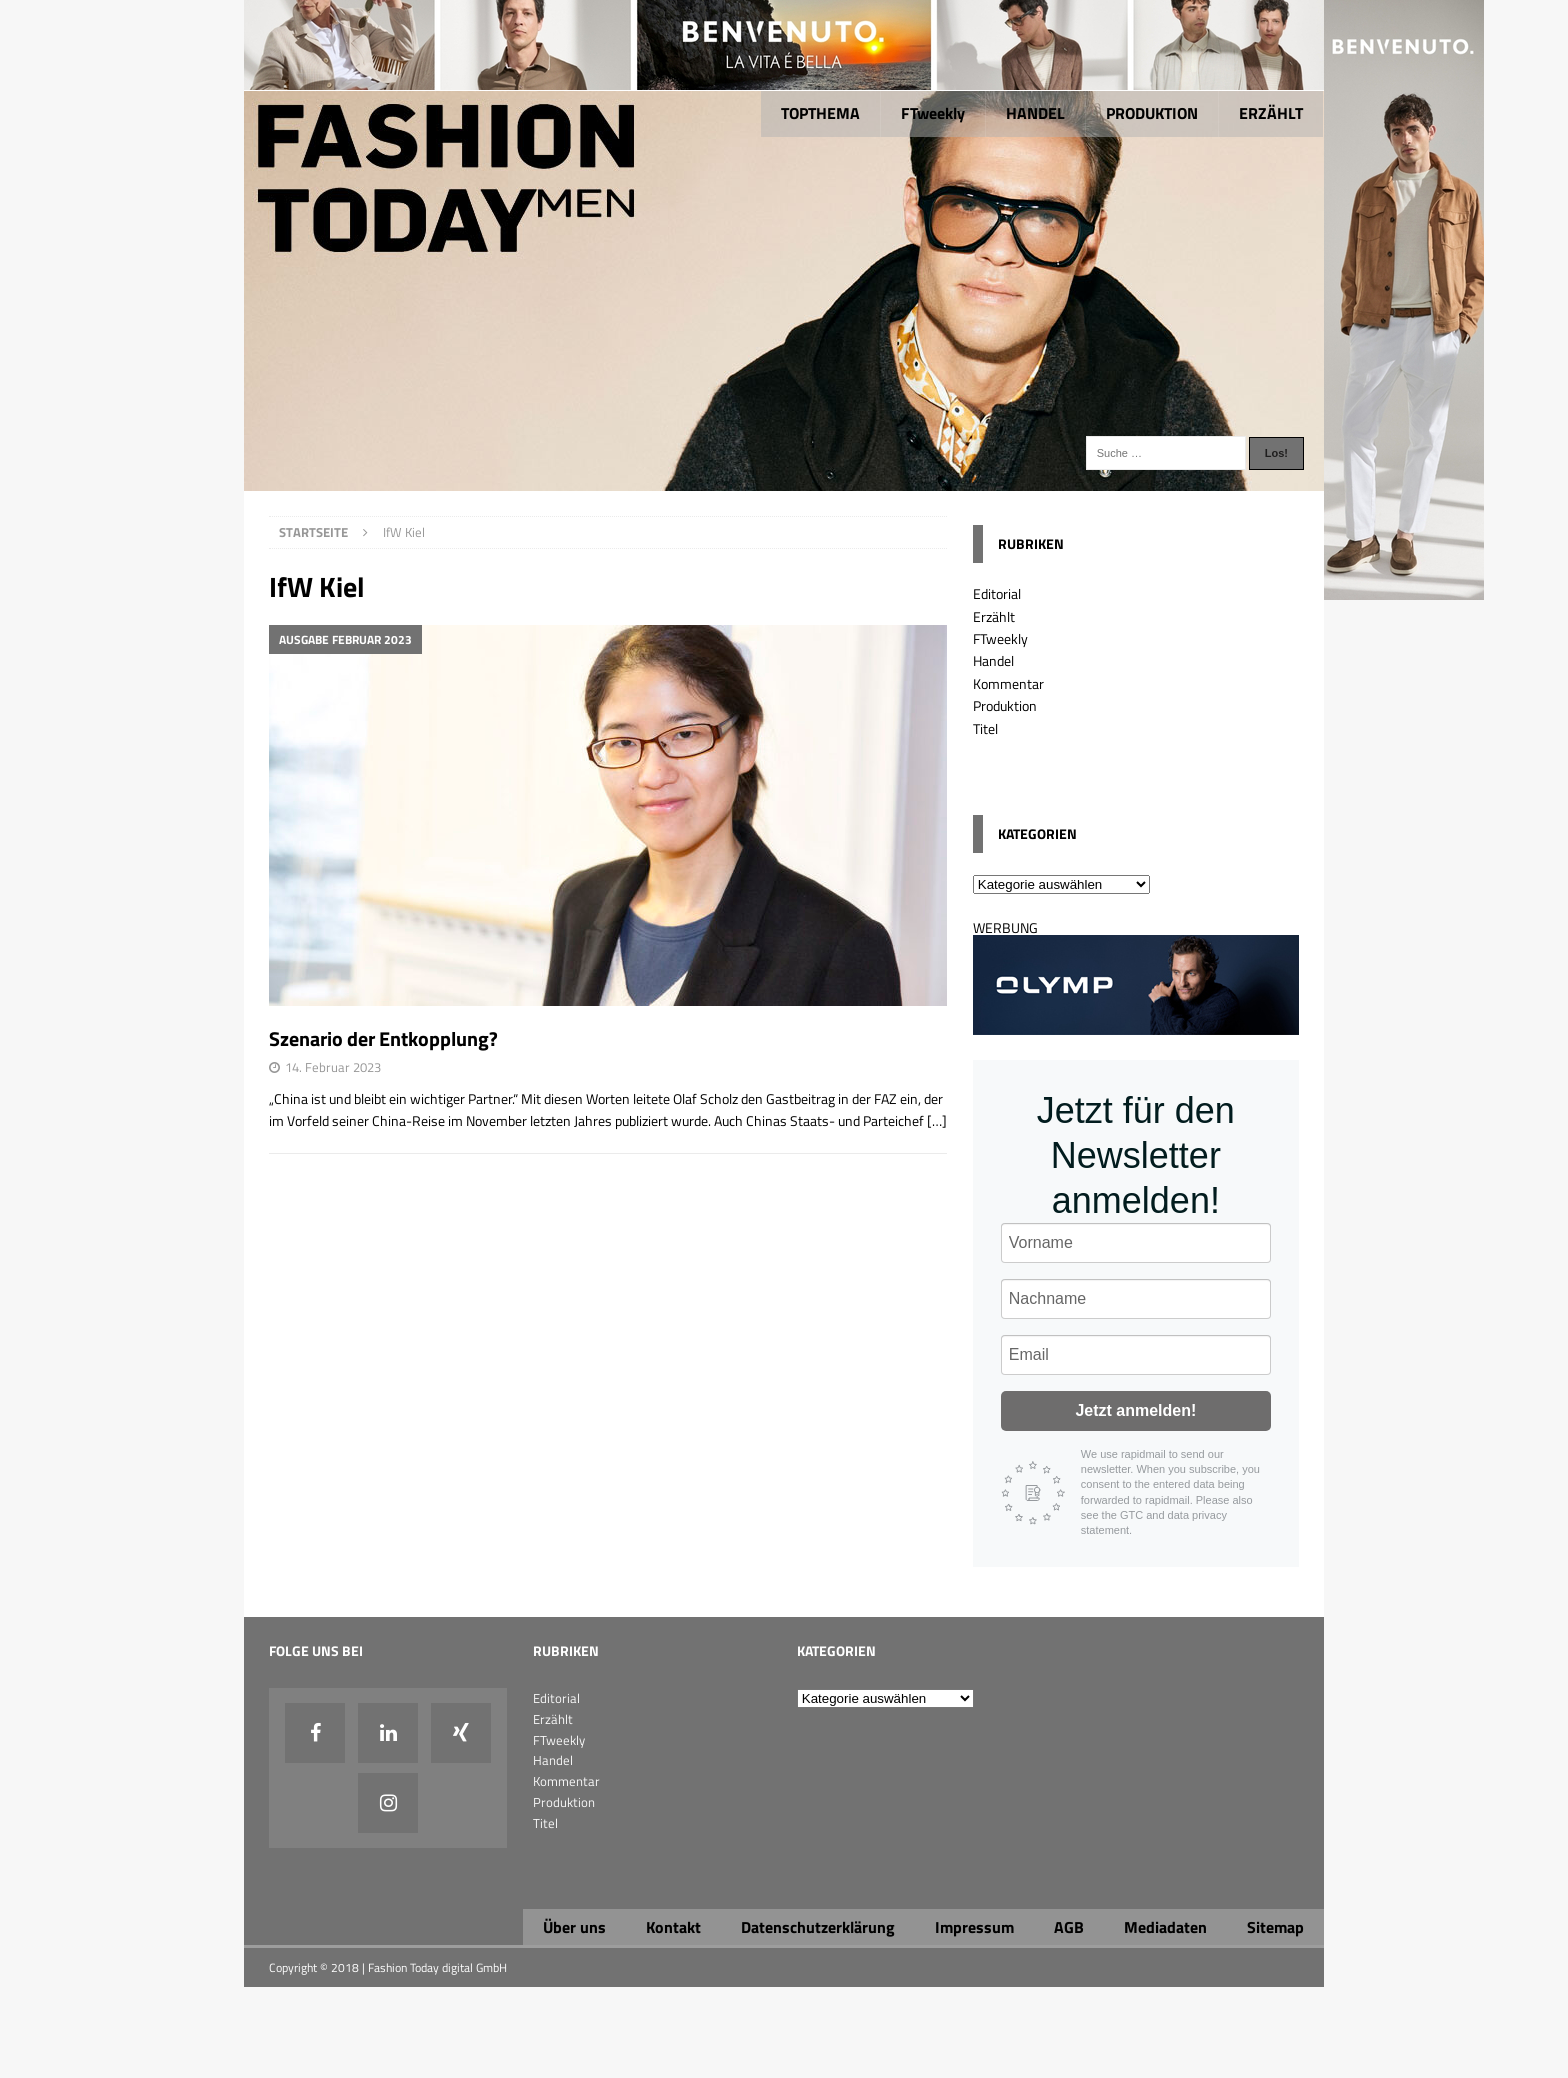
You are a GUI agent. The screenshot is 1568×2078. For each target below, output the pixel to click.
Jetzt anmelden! (1135, 1410)
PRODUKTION (1152, 113)
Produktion (1005, 705)
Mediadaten (1165, 1927)
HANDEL (1035, 113)
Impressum (974, 1927)
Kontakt (673, 1927)
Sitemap (1275, 1927)
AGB (1069, 1927)
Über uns (574, 1927)
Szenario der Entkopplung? (383, 1038)
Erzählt (994, 616)
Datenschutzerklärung (818, 1927)
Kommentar (1008, 683)
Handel (993, 660)
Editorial (997, 593)
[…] (937, 1120)
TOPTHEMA (820, 113)
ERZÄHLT (1271, 113)
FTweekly (933, 113)
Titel (985, 728)
